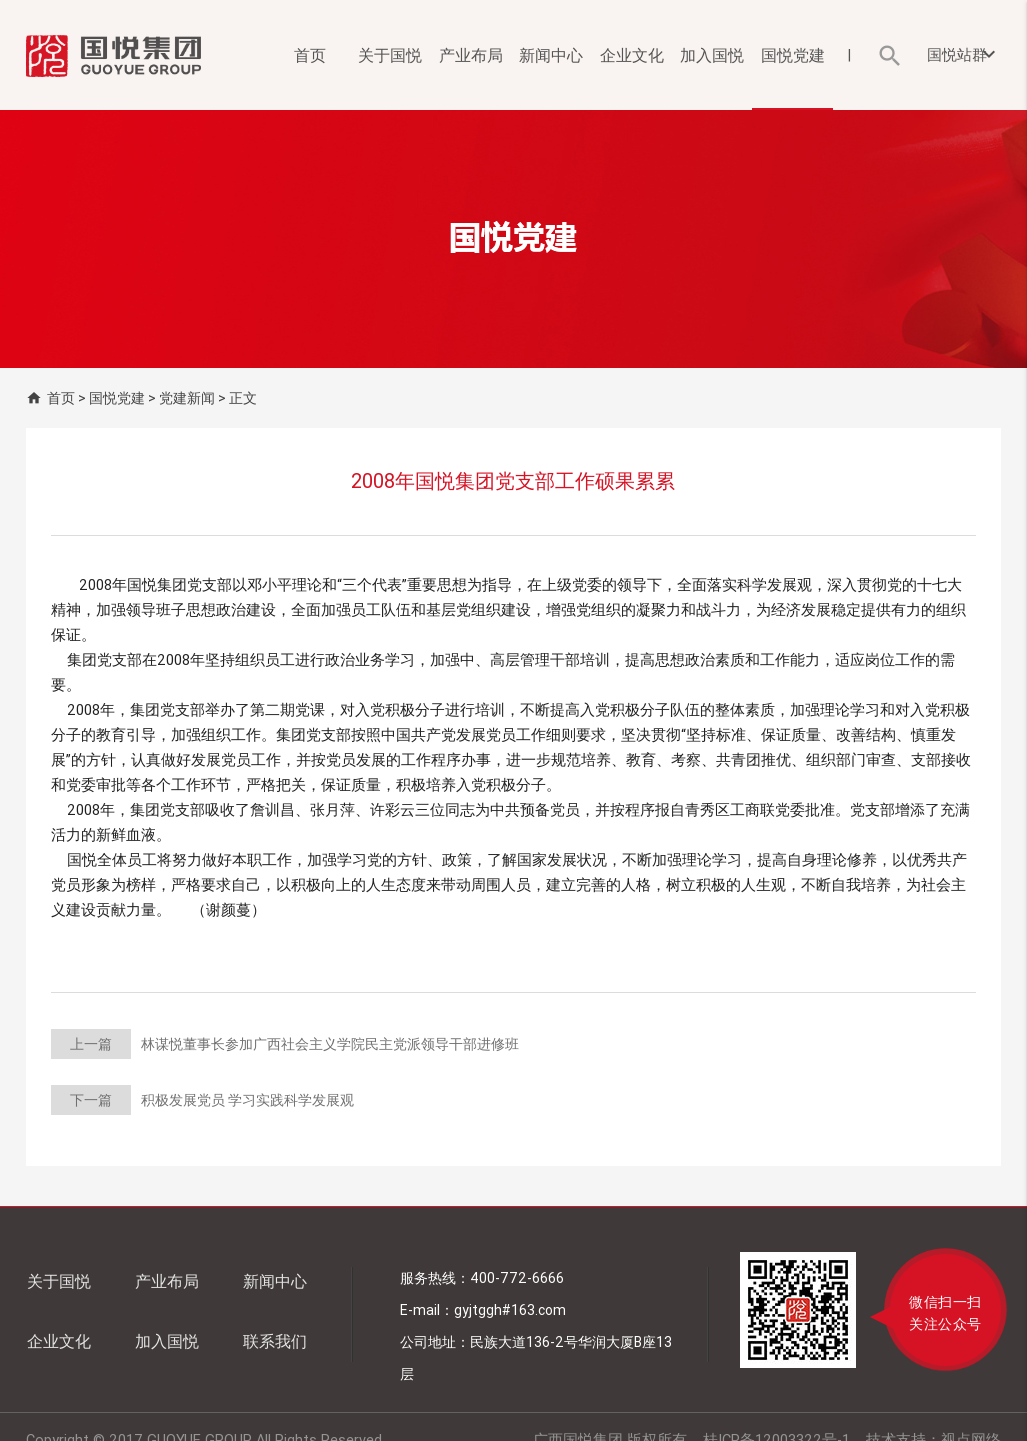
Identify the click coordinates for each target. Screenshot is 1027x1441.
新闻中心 (551, 55)
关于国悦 (390, 55)
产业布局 (471, 55)
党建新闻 (187, 398)
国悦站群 (964, 54)
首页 (310, 55)
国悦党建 (793, 55)
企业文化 (632, 55)
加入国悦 (712, 55)
